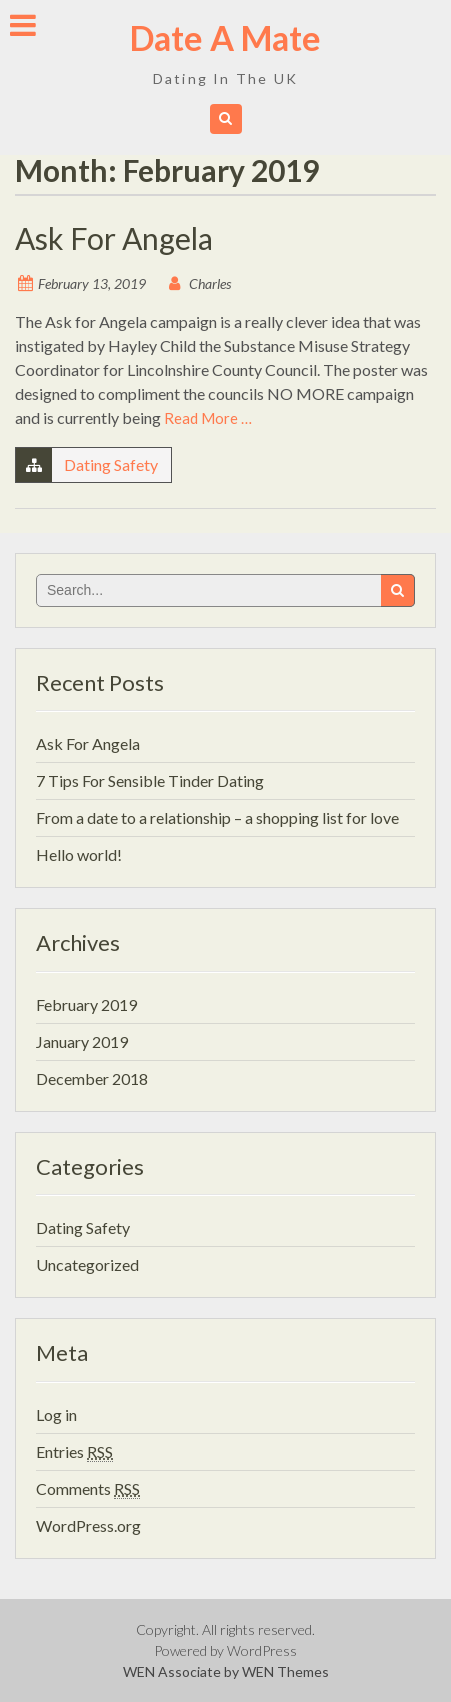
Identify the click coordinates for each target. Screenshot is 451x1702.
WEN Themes (285, 1671)
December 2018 (92, 1078)
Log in (56, 1414)
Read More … (208, 418)
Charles (210, 283)
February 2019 (86, 1004)
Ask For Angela (114, 238)
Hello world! (79, 854)
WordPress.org (88, 1525)
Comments (88, 1488)
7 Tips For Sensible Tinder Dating (150, 780)
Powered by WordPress (225, 1650)
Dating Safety (111, 464)
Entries (74, 1451)
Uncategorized (87, 1264)
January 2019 (82, 1041)
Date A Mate (225, 37)
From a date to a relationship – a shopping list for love (217, 817)
